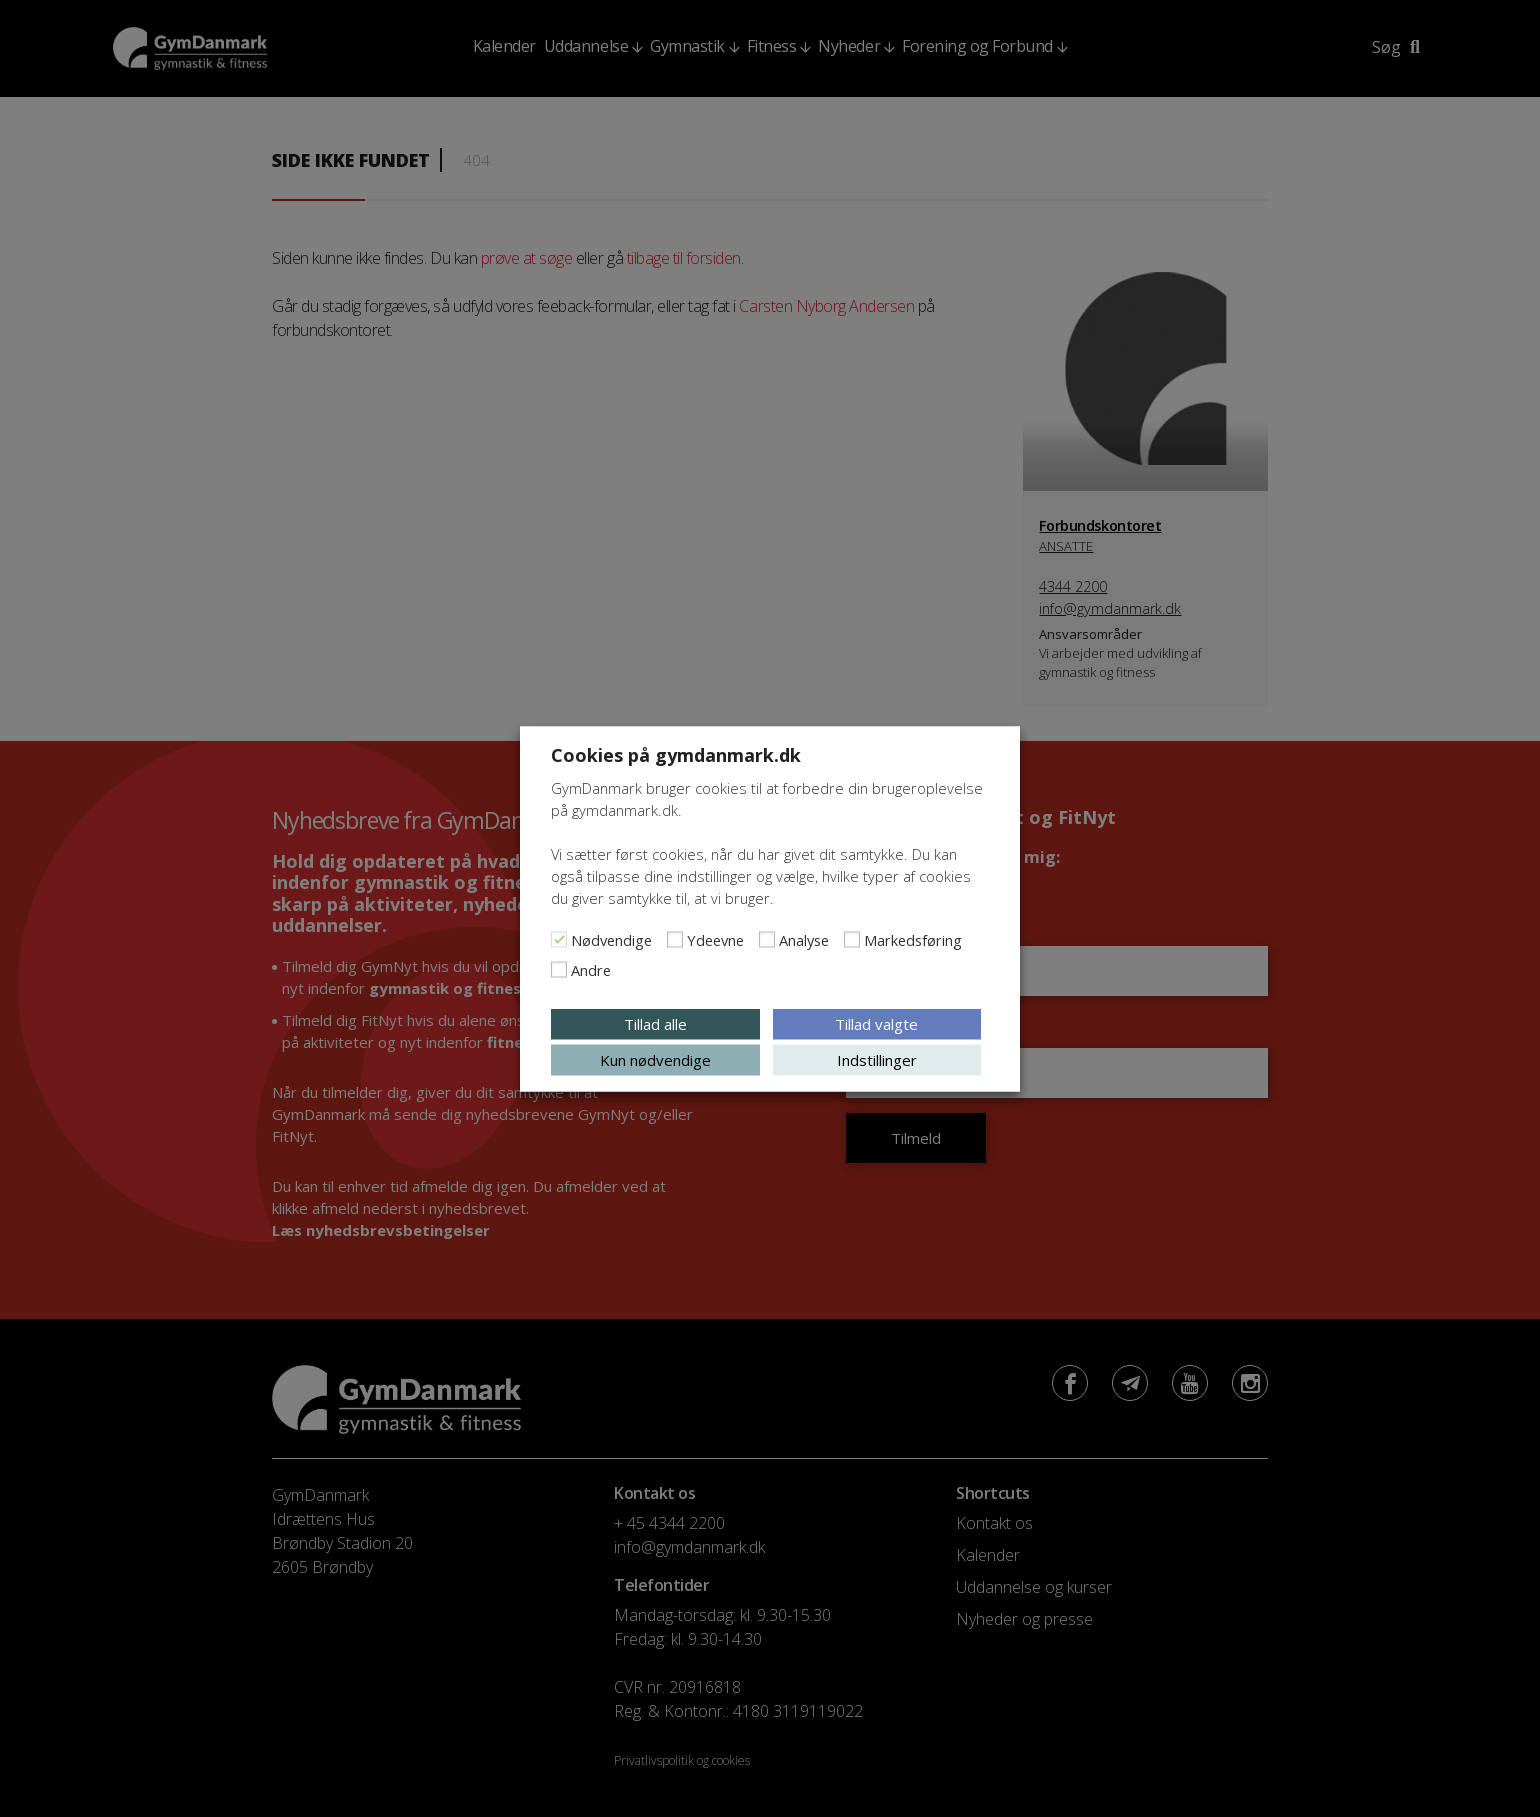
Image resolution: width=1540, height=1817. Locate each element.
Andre (591, 969)
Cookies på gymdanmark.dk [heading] (676, 754)
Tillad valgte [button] (876, 1023)
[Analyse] (767, 939)
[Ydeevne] (675, 939)
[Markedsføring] (852, 939)
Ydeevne (715, 939)
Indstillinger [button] (877, 1059)
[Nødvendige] (559, 939)
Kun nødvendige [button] (655, 1059)
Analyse (804, 939)
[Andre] (559, 969)
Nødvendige (611, 939)
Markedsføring (913, 939)
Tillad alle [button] (655, 1023)
